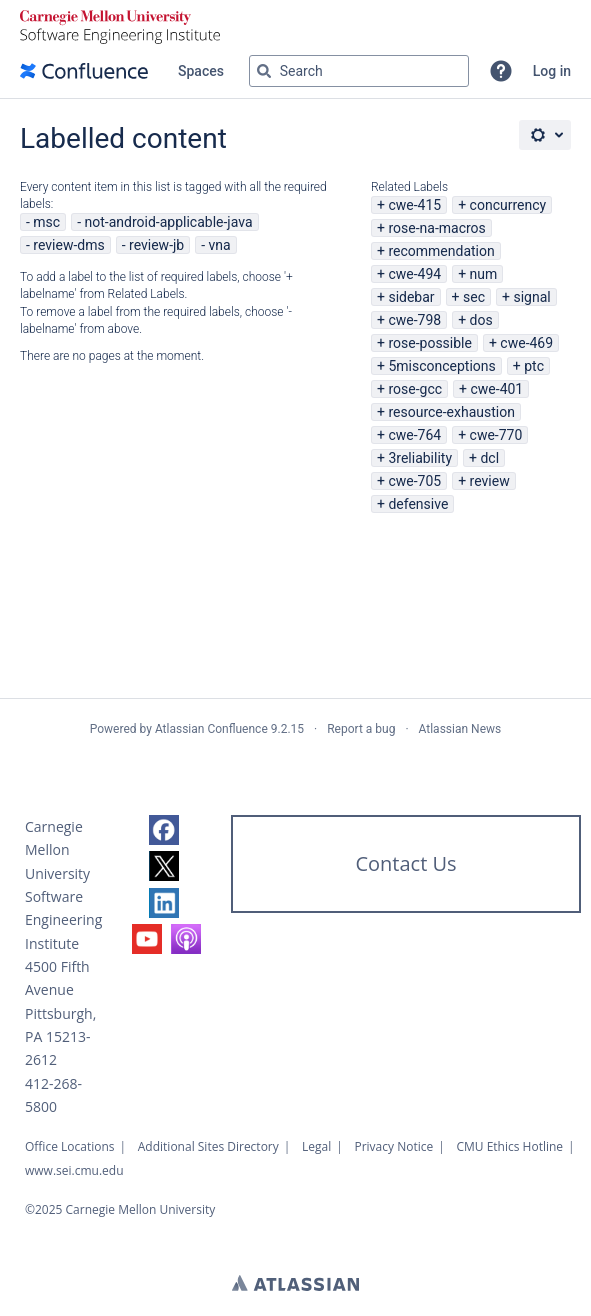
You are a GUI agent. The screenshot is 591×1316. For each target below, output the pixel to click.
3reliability (420, 458)
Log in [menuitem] (552, 71)
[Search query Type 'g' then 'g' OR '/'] (359, 71)
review (490, 481)
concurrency (508, 205)
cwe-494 (414, 274)
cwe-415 (414, 205)
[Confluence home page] (84, 71)
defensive (418, 504)
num (484, 274)
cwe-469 (526, 343)
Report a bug (361, 729)
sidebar (411, 297)
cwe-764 (414, 435)
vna (220, 245)
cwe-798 (414, 320)
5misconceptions (441, 366)
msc (46, 222)
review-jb (156, 245)
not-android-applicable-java (169, 222)
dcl (489, 458)
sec (474, 297)
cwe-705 (414, 481)
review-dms (68, 245)
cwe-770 (496, 435)
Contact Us (405, 863)
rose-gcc (415, 389)
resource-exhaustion (451, 412)
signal (531, 297)
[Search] (264, 71)
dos (481, 320)
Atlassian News (460, 729)
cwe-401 (496, 389)
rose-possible (430, 343)
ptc (534, 366)
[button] (501, 71)
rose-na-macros (436, 228)
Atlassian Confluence (211, 729)
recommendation (441, 251)
